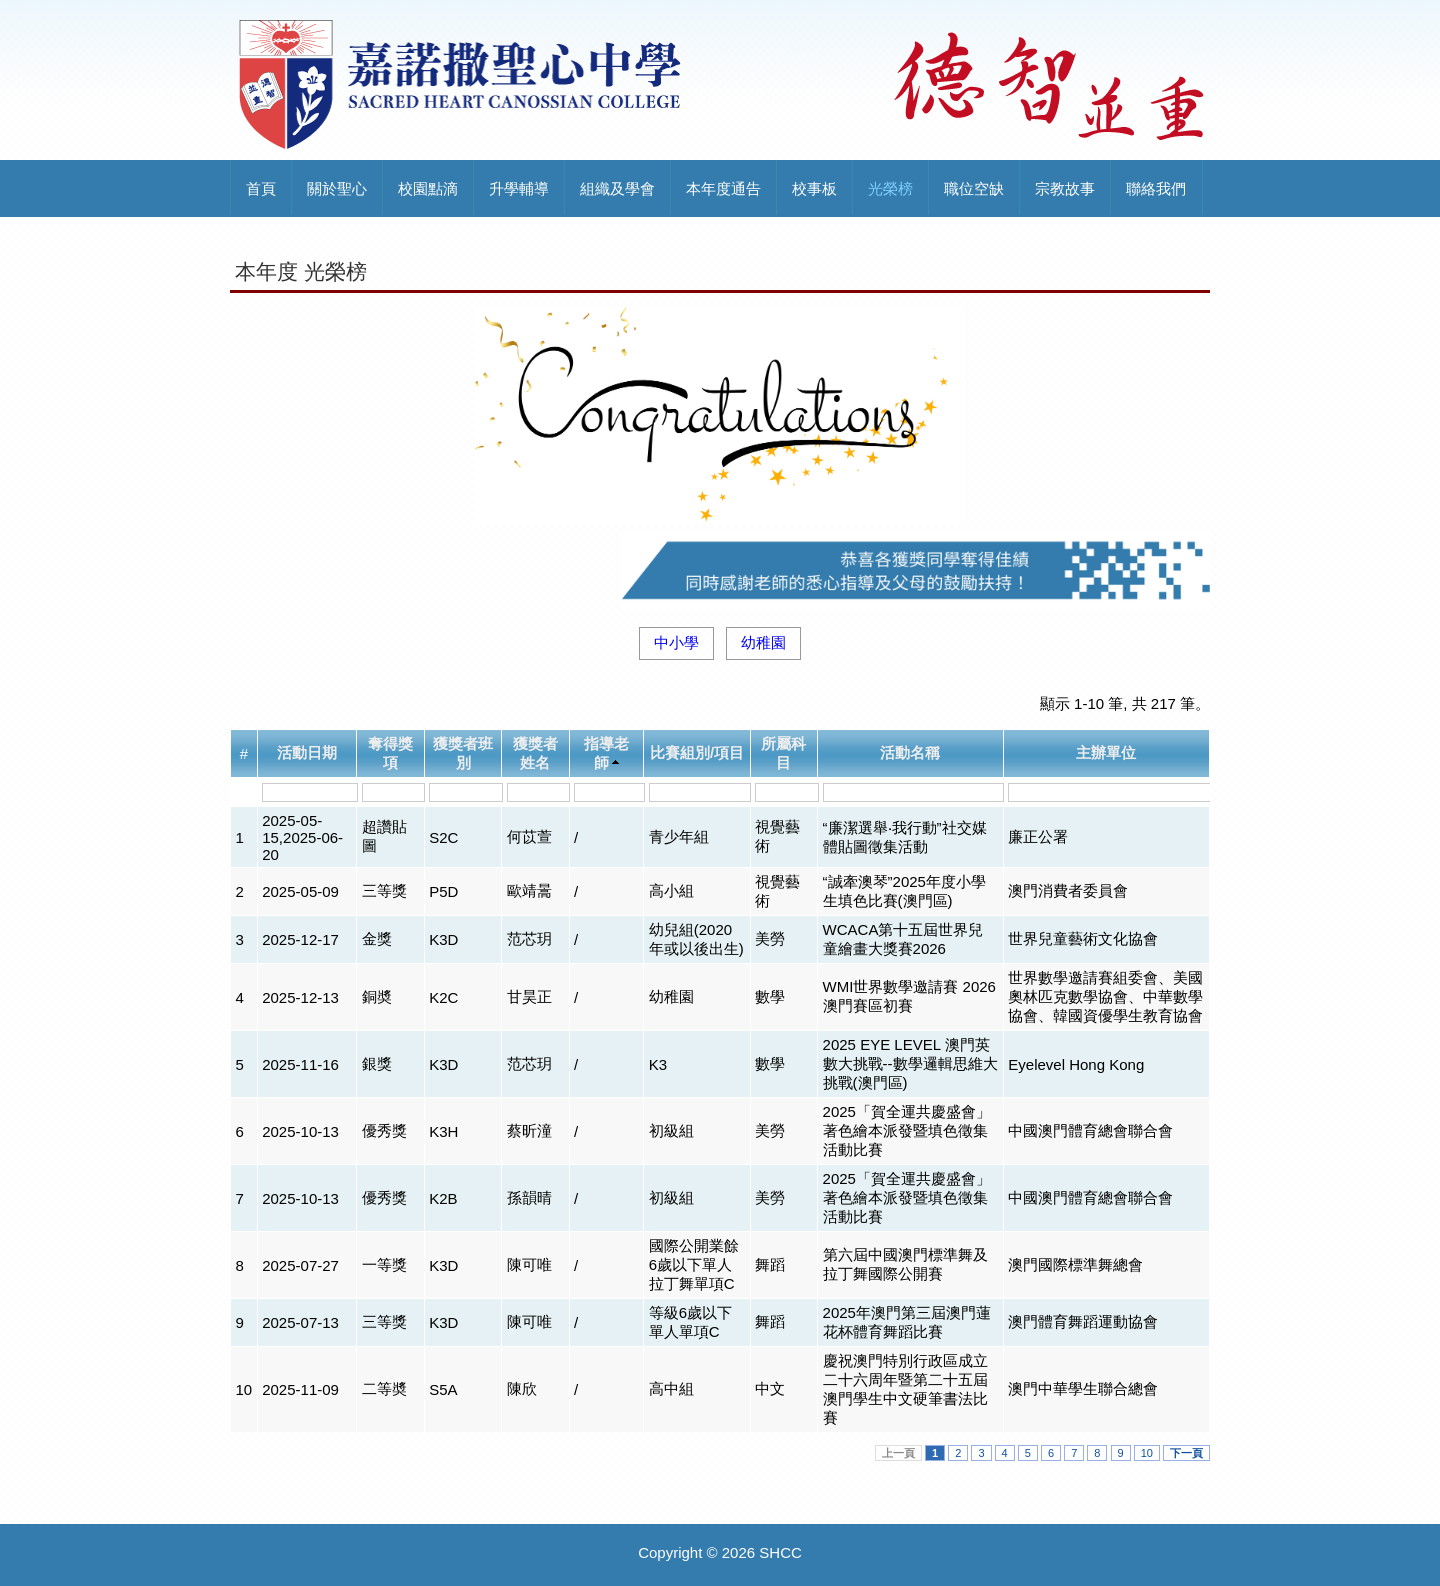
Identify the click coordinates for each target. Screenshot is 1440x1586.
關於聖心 (337, 188)
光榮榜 (890, 188)
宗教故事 (1065, 188)
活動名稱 (910, 752)
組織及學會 (617, 188)
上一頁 (898, 1453)
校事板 (814, 188)
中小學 (676, 642)
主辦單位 (1106, 752)
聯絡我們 (1156, 188)
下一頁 (1186, 1453)
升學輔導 (519, 188)
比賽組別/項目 (697, 752)
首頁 (261, 188)
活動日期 (307, 752)
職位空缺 (974, 188)
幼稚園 (763, 642)
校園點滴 (428, 188)
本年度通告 (723, 188)
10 (1147, 1453)
